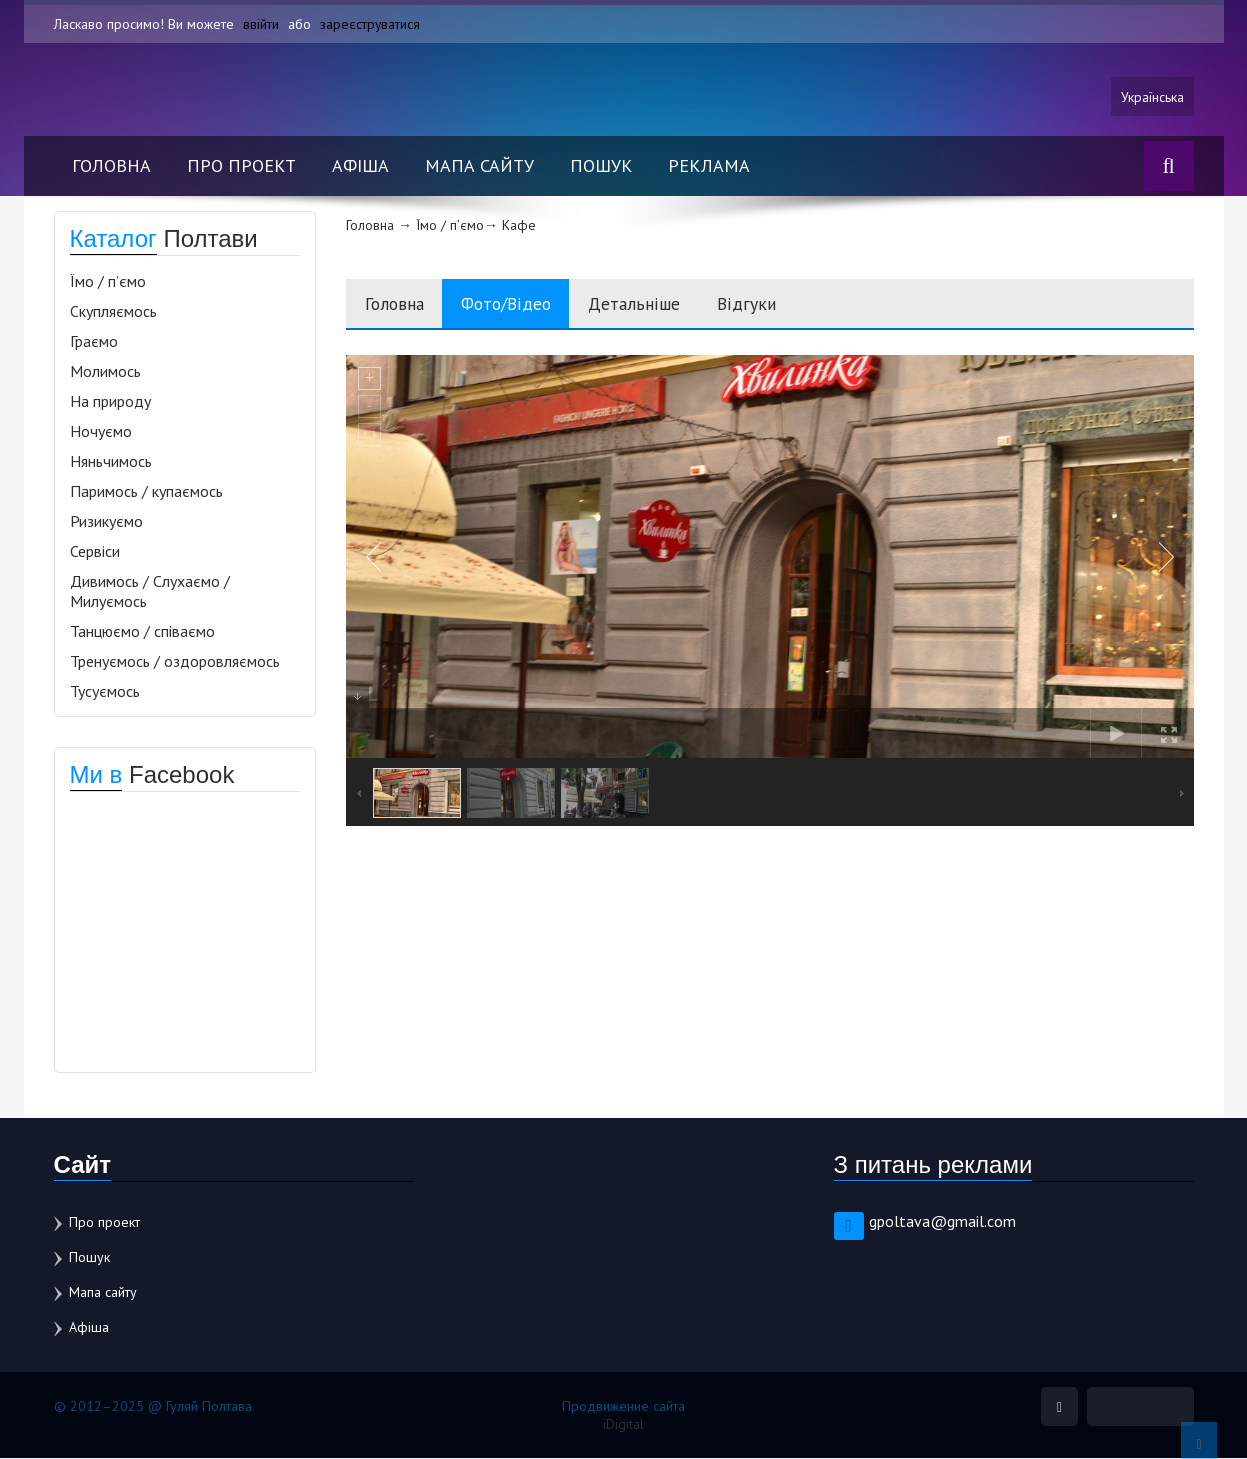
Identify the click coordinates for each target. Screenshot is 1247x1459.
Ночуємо (101, 432)
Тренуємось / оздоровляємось (175, 662)
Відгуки (764, 304)
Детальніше (649, 304)
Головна (111, 166)
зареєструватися (370, 24)
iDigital (623, 1425)
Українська (1152, 97)
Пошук (601, 166)
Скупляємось (113, 312)
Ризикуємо (106, 522)
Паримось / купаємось (146, 492)
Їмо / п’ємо (108, 282)
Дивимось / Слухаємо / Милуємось (150, 592)
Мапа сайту (479, 166)
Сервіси (95, 552)
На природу (110, 402)
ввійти (261, 24)
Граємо (94, 342)
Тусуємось (105, 692)
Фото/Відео (515, 304)
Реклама (709, 166)
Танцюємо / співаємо (142, 632)
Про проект (241, 166)
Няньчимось (111, 462)
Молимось (105, 372)
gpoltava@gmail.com (942, 1222)
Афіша (360, 166)
